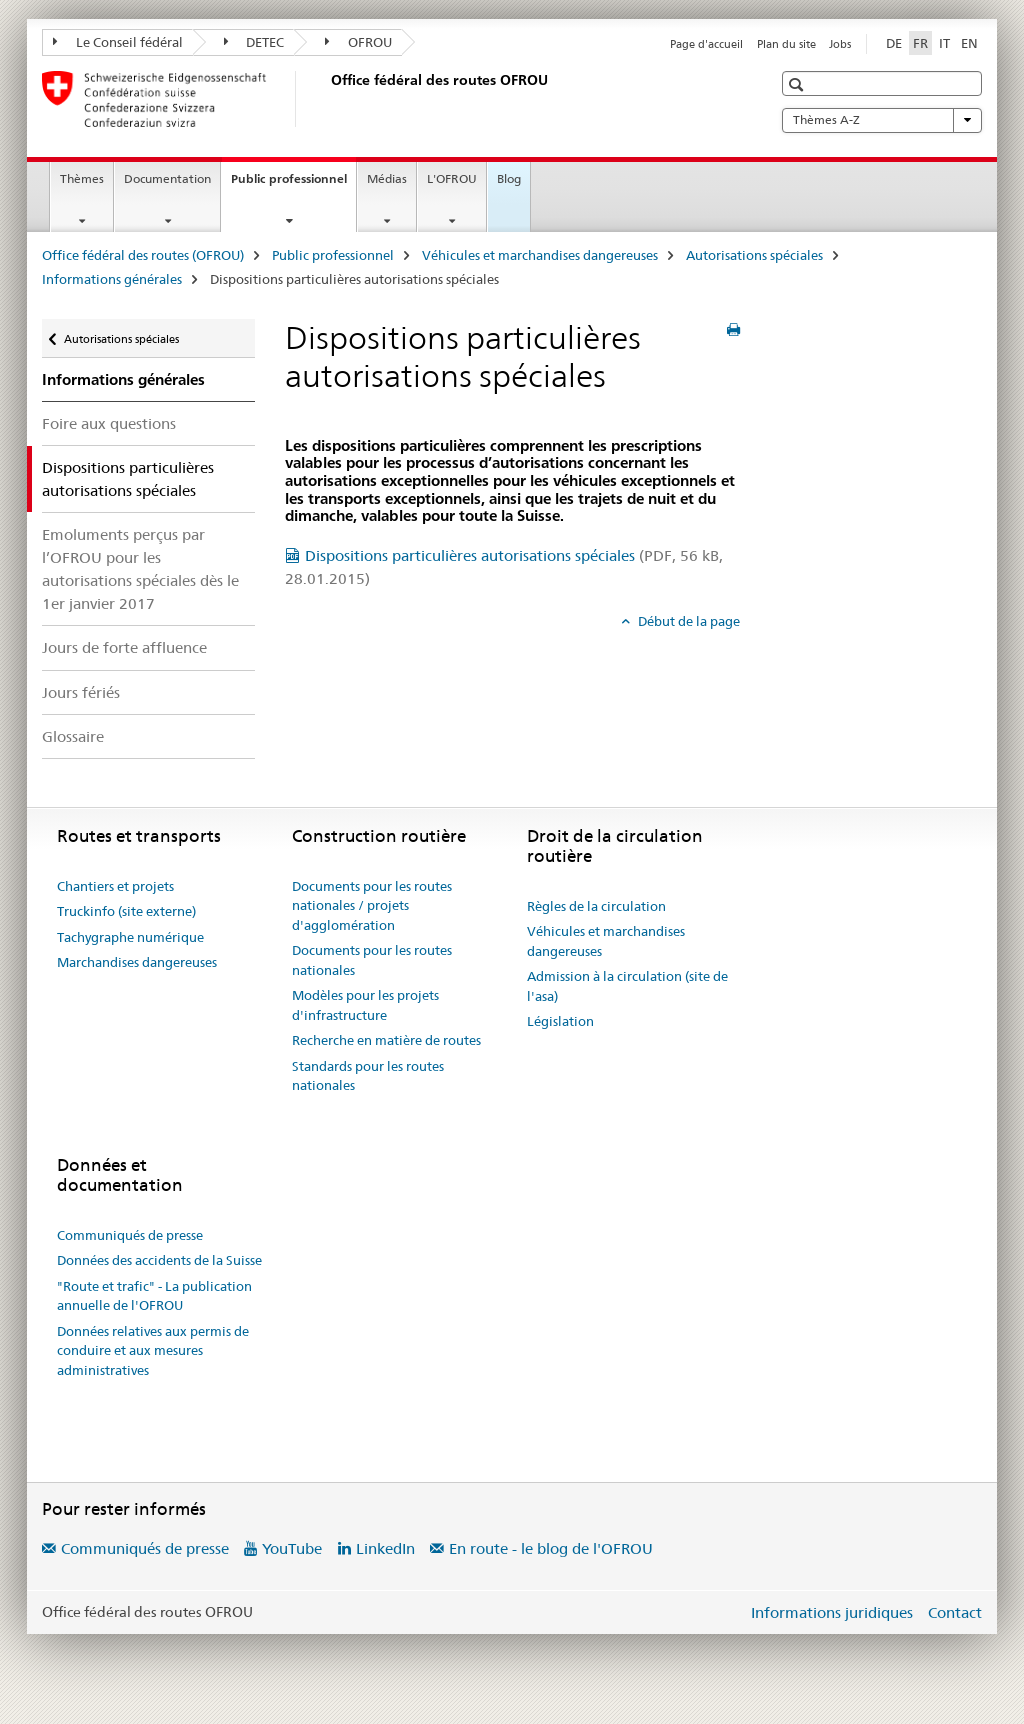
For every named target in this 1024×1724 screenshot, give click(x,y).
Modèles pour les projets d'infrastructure (365, 1005)
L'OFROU (452, 178)
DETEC (254, 42)
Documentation (167, 178)
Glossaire (73, 736)
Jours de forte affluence (124, 647)
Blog (509, 178)
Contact (955, 1612)
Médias (387, 178)
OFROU (358, 42)
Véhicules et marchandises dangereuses (540, 255)
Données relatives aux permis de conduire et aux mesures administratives (153, 1350)
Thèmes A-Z (882, 120)
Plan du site (786, 44)
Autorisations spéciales (754, 255)
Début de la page (687, 621)
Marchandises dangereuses (137, 962)
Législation (560, 1021)
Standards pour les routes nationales (368, 1076)
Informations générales (112, 279)
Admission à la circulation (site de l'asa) (627, 986)
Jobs (840, 44)
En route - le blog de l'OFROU (551, 1548)
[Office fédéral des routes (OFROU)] (327, 99)
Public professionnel (293, 185)
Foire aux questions (109, 423)
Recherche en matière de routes (386, 1040)
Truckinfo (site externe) (126, 911)
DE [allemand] (894, 43)
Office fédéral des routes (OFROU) (143, 255)
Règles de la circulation (596, 906)
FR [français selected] (920, 43)
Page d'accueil (706, 44)
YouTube (292, 1548)
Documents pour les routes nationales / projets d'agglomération (372, 905)
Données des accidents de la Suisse (159, 1260)
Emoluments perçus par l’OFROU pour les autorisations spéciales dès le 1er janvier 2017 (140, 569)
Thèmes (82, 178)
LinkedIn (385, 1548)
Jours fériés (81, 692)
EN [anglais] (969, 43)
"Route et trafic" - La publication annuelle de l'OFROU (154, 1296)
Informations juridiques (832, 1612)
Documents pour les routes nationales (372, 960)
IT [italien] (944, 43)
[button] (798, 84)
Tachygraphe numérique (130, 937)
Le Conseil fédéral (118, 42)
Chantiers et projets (115, 886)
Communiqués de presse (130, 1235)
